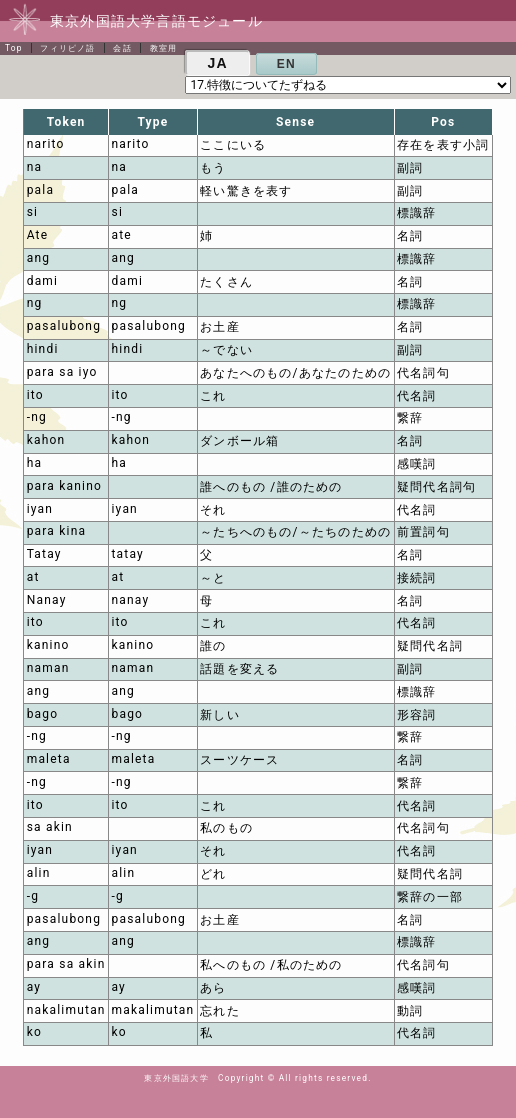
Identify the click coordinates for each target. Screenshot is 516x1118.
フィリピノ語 (67, 48)
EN (286, 64)
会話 (122, 48)
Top (14, 48)
